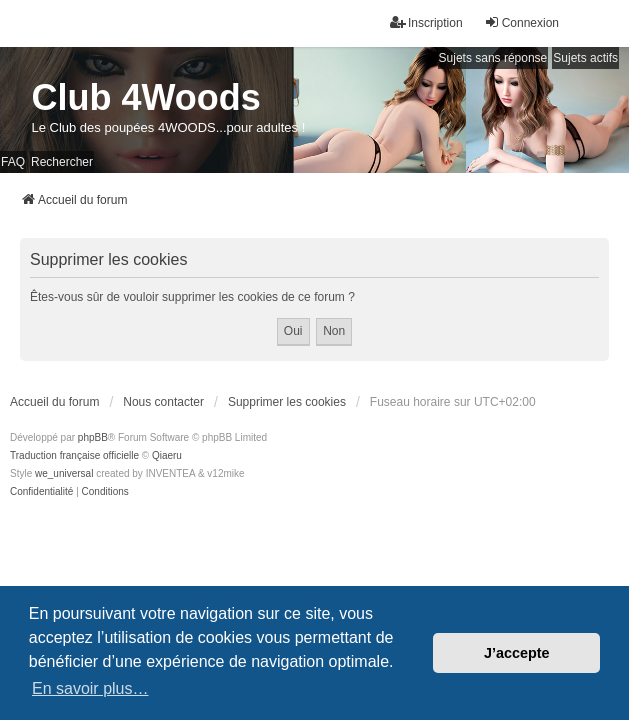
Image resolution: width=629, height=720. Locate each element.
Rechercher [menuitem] (62, 162)
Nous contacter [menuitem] (163, 402)
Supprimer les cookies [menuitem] (287, 402)
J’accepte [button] (517, 653)
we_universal (64, 473)
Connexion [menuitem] (521, 22)
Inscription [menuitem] (426, 22)
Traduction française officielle (74, 455)
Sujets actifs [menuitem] (585, 58)
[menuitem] (41, 492)
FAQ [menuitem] (13, 162)
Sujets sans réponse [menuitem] (493, 58)
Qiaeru (167, 455)
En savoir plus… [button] (90, 688)
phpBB (93, 437)
